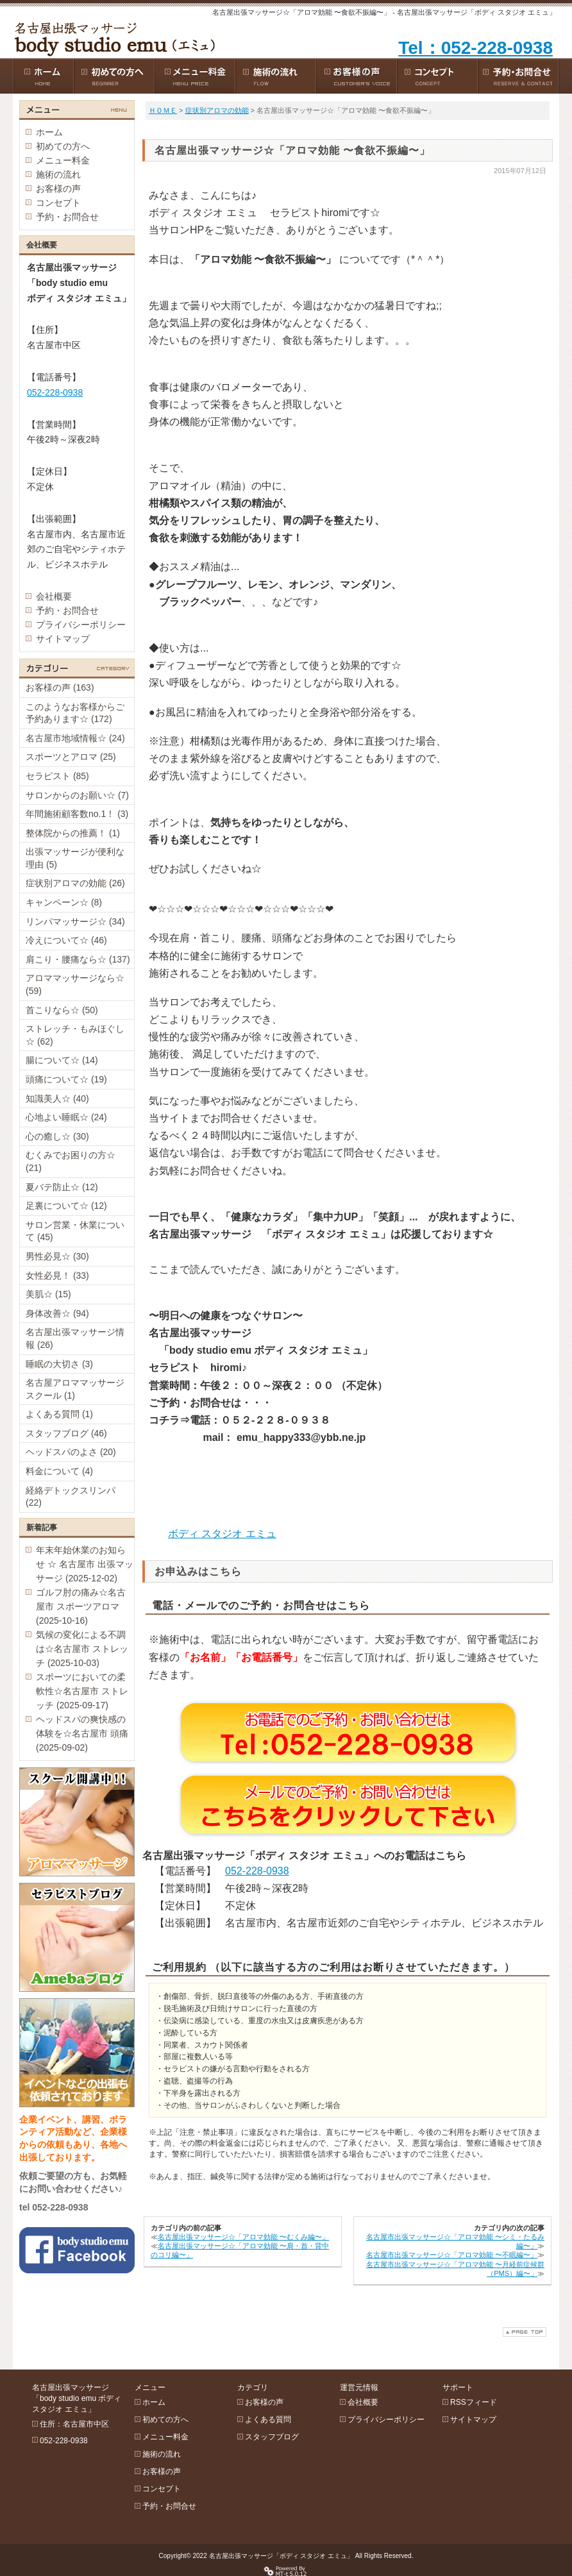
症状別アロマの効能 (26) (75, 883)
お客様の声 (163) (60, 687)
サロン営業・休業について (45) (75, 1231)
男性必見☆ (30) (57, 1256)
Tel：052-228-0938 (475, 48)
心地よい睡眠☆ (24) (66, 1117)
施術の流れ (58, 174)
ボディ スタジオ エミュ (222, 1533)
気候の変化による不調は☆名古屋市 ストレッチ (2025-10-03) (82, 1648)
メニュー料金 (63, 160)
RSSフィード (473, 2402)
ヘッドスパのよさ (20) (71, 1452)
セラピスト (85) (57, 776)
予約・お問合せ (67, 217)
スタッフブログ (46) (66, 1433)
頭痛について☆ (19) (66, 1079)
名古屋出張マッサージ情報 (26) (75, 1338)
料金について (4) (59, 1471)
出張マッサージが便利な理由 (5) (75, 858)
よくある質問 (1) (59, 1414)
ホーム (49, 132)
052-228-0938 (257, 1870)
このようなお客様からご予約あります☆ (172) (75, 713)
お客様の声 (58, 188)
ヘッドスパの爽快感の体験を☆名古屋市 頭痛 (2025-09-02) (82, 1733)
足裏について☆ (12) (66, 1205)
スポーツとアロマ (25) (71, 757)
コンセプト (58, 203)
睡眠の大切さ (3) (59, 1364)
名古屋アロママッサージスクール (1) (75, 1389)
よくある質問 (268, 2419)
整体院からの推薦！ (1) (73, 833)
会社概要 (54, 596)
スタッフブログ (272, 2436)
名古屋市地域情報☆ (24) (75, 738)
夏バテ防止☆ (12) (62, 1187)
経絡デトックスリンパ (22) (70, 1496)
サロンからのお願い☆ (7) (77, 795)
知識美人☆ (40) (57, 1098)
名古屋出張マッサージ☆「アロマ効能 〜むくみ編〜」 (243, 2237)
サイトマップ (63, 639)
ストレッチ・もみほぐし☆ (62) (75, 1035)
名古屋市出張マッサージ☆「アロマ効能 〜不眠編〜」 (451, 2255)
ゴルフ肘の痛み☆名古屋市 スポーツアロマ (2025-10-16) (81, 1606)
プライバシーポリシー (81, 624)
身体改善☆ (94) (57, 1313)
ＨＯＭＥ (163, 110)
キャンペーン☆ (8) (64, 902)
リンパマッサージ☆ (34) (75, 921)
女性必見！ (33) (57, 1275)
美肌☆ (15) (48, 1294)
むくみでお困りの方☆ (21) (70, 1161)
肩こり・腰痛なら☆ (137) (78, 959)
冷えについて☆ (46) (66, 940)
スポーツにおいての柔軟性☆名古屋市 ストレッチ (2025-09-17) (82, 1691)
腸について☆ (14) (62, 1060)
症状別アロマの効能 (217, 110)
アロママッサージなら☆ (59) (75, 984)
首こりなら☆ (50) (62, 1010)
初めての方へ (63, 146)
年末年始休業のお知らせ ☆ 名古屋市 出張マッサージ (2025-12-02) (84, 1564)
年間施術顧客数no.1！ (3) (77, 814)
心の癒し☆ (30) (57, 1136)
